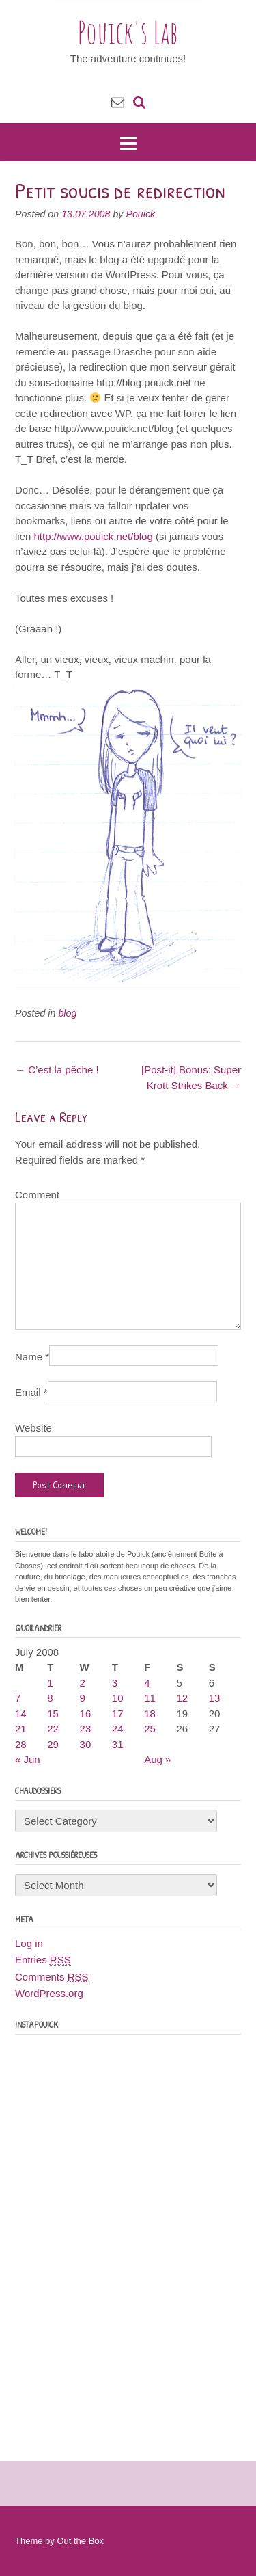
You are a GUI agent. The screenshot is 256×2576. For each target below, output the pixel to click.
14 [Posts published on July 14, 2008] (21, 1713)
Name (32, 1357)
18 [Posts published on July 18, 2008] (150, 1713)
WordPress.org (49, 1993)
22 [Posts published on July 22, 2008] (53, 1728)
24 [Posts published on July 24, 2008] (118, 1728)
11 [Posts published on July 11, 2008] (150, 1698)
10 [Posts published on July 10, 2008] (118, 1698)
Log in (29, 1943)
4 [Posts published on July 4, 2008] (147, 1683)
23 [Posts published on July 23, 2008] (85, 1728)
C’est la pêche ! (57, 1069)
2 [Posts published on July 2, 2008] (82, 1683)
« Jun (27, 1759)
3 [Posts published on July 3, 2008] (114, 1683)
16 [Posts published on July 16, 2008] (85, 1713)
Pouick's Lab (128, 32)
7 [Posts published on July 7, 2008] (17, 1698)
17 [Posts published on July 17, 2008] (118, 1713)
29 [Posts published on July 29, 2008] (53, 1744)
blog (67, 1013)
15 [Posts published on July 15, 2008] (53, 1713)
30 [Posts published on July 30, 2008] (85, 1744)
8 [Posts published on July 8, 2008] (50, 1698)
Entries (43, 1960)
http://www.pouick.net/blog (93, 536)
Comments (52, 1977)
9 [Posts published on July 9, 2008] (82, 1698)
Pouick (140, 214)
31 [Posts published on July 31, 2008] (118, 1744)
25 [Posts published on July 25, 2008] (150, 1728)
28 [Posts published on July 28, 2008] (21, 1744)
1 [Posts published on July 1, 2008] (50, 1683)
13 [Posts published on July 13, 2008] (215, 1698)
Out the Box (80, 2541)
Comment (37, 1194)
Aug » (157, 1759)
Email (31, 1392)
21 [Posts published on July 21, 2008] (21, 1728)
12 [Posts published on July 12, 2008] (182, 1698)
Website (33, 1428)
